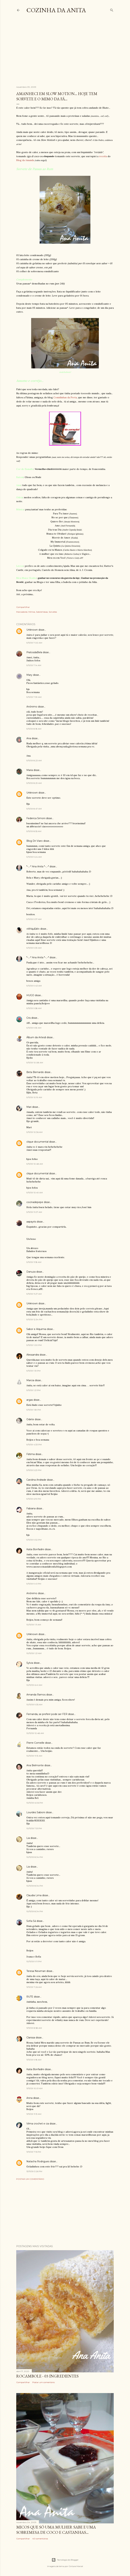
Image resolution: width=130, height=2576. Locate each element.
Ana (28, 738)
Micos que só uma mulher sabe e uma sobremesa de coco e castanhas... (56, 2529)
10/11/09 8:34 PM (34, 1857)
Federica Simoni (35, 818)
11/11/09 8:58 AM (34, 2028)
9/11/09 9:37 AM (33, 919)
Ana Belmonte (35, 1765)
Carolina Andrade (36, 1479)
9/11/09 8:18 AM (33, 728)
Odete (30, 1419)
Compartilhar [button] (23, 607)
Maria (29, 770)
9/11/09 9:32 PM (33, 1539)
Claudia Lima (33, 1895)
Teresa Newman (36, 1971)
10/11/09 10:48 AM (35, 1733)
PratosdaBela (34, 652)
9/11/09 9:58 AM (33, 1008)
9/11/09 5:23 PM (33, 1470)
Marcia (30, 1380)
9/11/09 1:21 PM (33, 1390)
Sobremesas (42, 612)
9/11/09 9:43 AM (34, 985)
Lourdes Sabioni (35, 1812)
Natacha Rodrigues (37, 2161)
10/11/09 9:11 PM (33, 1961)
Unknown (32, 629)
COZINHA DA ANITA (56, 10)
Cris (28, 1017)
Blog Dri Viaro (34, 840)
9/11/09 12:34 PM (34, 1319)
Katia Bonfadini (35, 1549)
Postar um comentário (30, 2179)
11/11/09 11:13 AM (33, 2114)
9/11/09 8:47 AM (34, 808)
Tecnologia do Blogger (65, 2560)
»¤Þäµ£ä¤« (33, 928)
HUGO (30, 995)
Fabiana (31, 1508)
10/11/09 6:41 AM (34, 1685)
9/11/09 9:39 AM (33, 948)
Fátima (30, 1454)
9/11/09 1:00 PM (34, 1345)
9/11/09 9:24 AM (34, 857)
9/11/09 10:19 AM (34, 1097)
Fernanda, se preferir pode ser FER (46, 1714)
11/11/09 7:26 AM (34, 1987)
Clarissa (30, 2037)
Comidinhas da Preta (65, 397)
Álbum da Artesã (36, 1037)
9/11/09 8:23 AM (34, 760)
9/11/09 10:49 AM (34, 1192)
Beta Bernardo (35, 1072)
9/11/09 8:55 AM (33, 831)
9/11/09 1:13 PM (33, 1370)
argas (29, 1399)
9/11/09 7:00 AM (34, 642)
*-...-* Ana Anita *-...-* (37, 866)
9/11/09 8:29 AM (34, 783)
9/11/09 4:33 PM (34, 1444)
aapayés (31, 1221)
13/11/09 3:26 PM (34, 2171)
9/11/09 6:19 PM (33, 1499)
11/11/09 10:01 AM (34, 2088)
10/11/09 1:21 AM (33, 1653)
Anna (29, 2097)
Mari (28, 1106)
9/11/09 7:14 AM (33, 665)
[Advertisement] (73, 52)
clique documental (37, 1141)
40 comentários (40, 2538)
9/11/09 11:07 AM (34, 1212)
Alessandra (32, 1354)
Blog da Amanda (25, 160)
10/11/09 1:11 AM (33, 1624)
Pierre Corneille (35, 1742)
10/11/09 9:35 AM (34, 1704)
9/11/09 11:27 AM (34, 1294)
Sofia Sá (31, 1920)
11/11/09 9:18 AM (33, 2059)
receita (103, 156)
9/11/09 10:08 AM (34, 1062)
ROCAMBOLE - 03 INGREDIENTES (47, 2376)
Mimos (31, 612)
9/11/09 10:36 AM (34, 1132)
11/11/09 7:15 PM (33, 2152)
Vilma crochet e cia (37, 2123)
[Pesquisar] (112, 9)
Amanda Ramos (36, 1694)
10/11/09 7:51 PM (34, 1828)
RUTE (29, 1996)
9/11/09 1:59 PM (33, 1409)
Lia (28, 1838)
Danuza (31, 1271)
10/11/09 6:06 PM (34, 1803)
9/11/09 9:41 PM (33, 1583)
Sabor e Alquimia (36, 1329)
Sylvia (29, 1662)
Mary (29, 674)
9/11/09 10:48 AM (34, 1164)
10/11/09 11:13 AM (34, 1755)
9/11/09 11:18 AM (33, 1262)
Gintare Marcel (76, 2566)
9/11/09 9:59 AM (33, 1027)
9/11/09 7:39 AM (33, 697)
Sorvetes (53, 612)
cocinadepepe (34, 1202)
